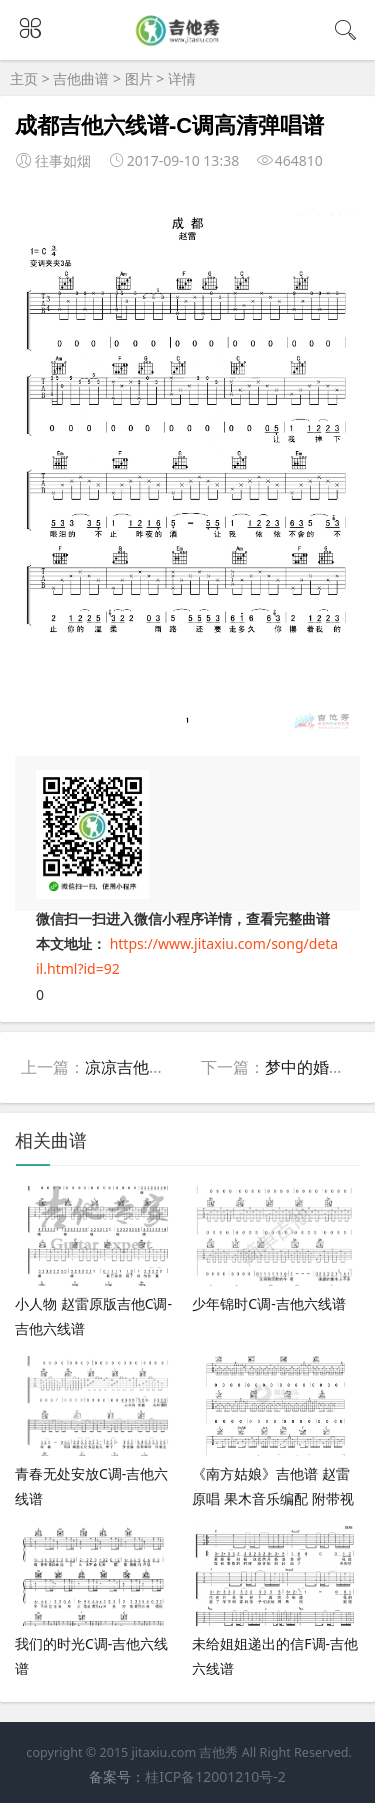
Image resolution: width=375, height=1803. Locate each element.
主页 (24, 78)
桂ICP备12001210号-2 (215, 1776)
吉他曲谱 (81, 78)
